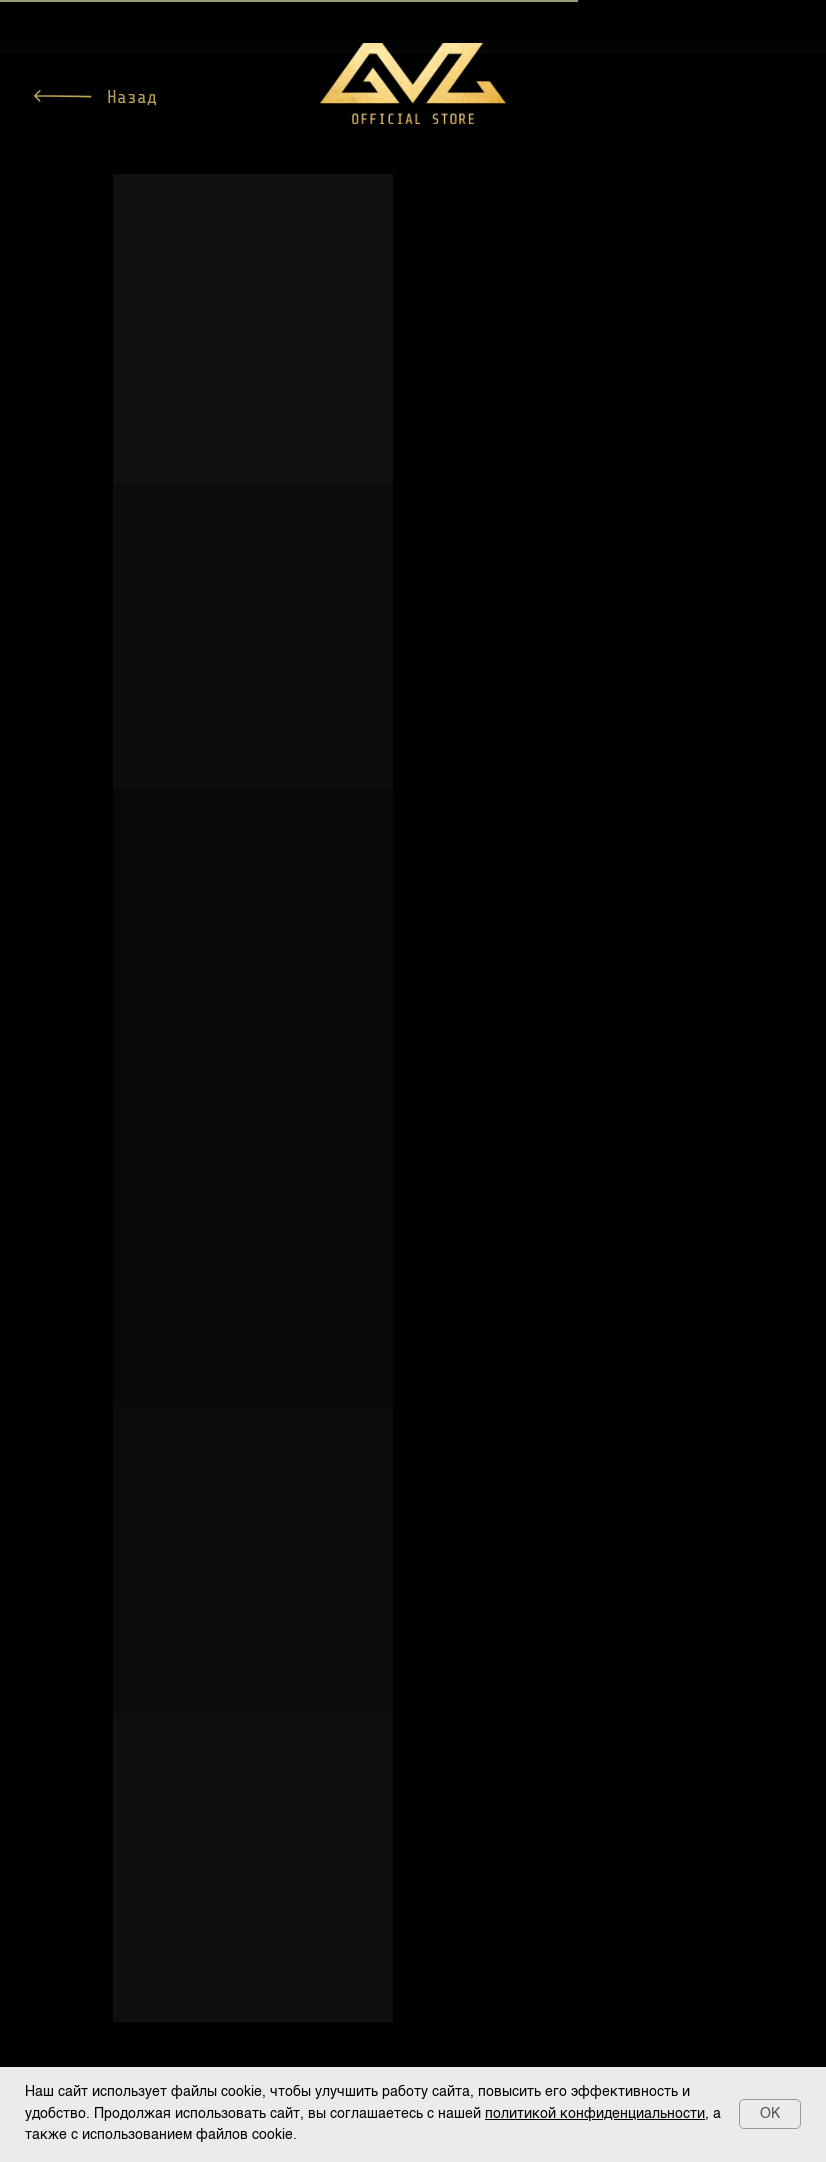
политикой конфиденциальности (595, 2114)
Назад (132, 97)
